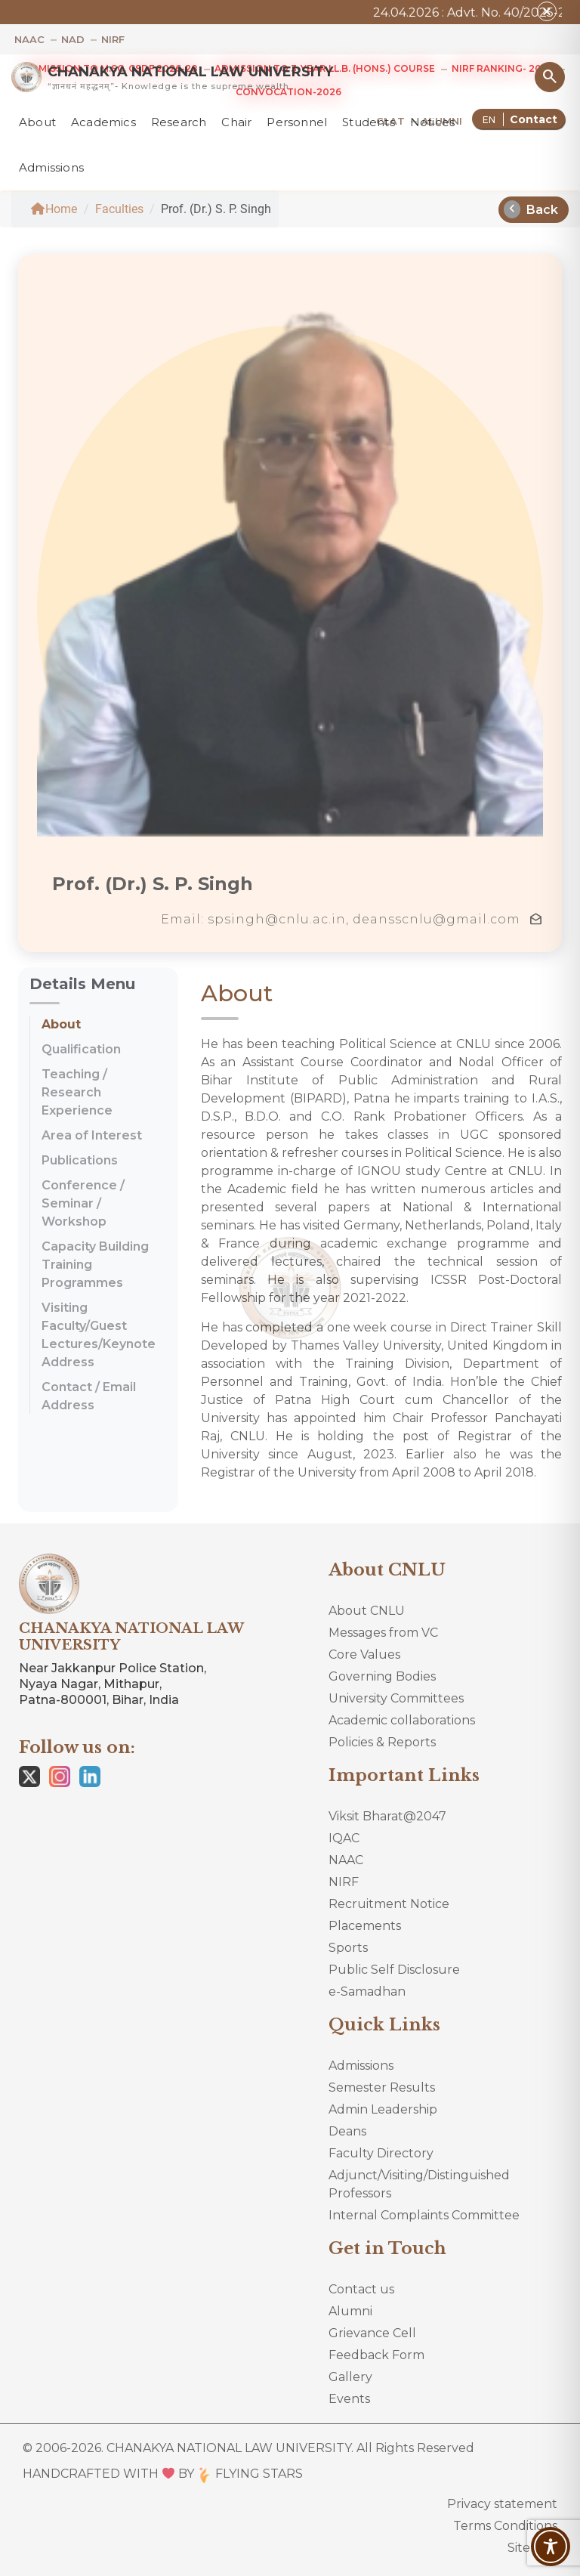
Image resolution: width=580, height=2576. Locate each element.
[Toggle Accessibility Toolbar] (550, 2546)
